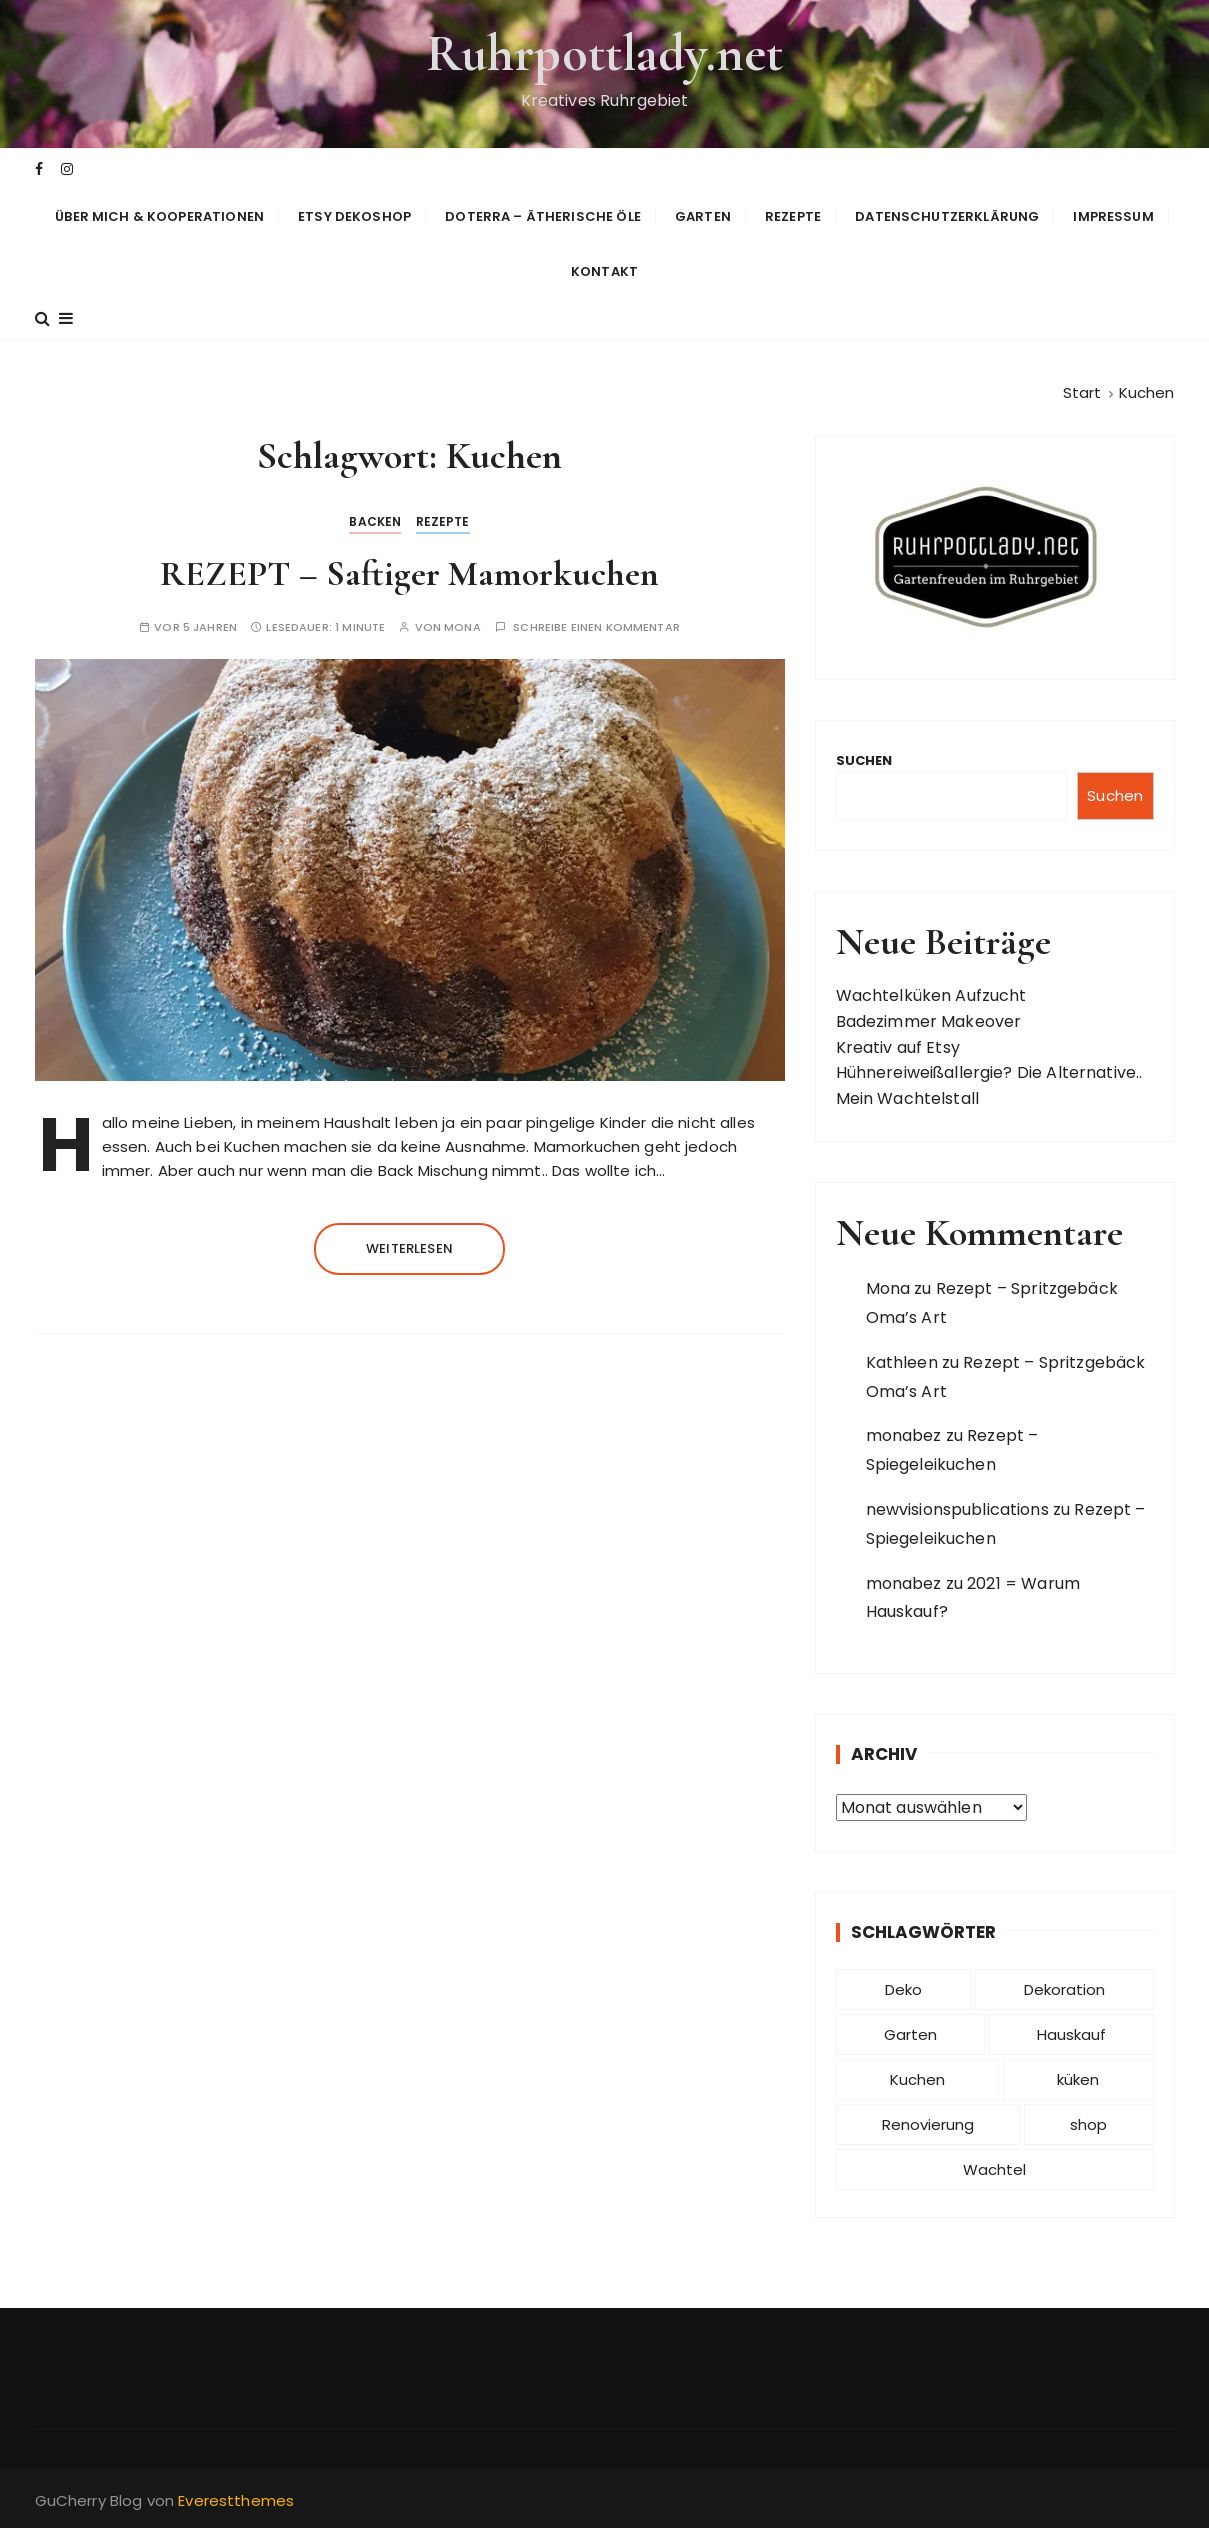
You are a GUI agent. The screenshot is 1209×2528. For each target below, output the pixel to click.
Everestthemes (236, 2500)
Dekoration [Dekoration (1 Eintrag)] (1064, 1989)
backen (375, 521)
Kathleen (902, 1362)
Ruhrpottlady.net (604, 53)
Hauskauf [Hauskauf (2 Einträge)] (1071, 2034)
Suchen (864, 760)
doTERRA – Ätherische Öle (543, 216)
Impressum (1113, 216)
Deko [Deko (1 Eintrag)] (903, 1989)
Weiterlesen (409, 1248)
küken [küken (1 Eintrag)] (1078, 2079)
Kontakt (604, 271)
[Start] (1082, 392)
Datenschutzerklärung (947, 216)
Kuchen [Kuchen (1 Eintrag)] (917, 2079)
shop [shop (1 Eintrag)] (1088, 2124)
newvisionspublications (957, 1509)
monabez (904, 1435)
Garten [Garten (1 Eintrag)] (910, 2034)
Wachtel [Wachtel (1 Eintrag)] (994, 2169)
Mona (462, 627)
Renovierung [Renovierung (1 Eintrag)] (928, 2124)
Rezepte (793, 216)
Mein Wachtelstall (908, 1098)
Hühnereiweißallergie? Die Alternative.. (989, 1072)
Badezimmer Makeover (929, 1021)
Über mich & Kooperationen (159, 216)
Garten (703, 216)
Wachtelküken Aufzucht (931, 995)
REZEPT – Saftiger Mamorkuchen (409, 573)
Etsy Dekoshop (354, 216)
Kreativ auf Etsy (898, 1047)
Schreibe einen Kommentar (596, 627)
